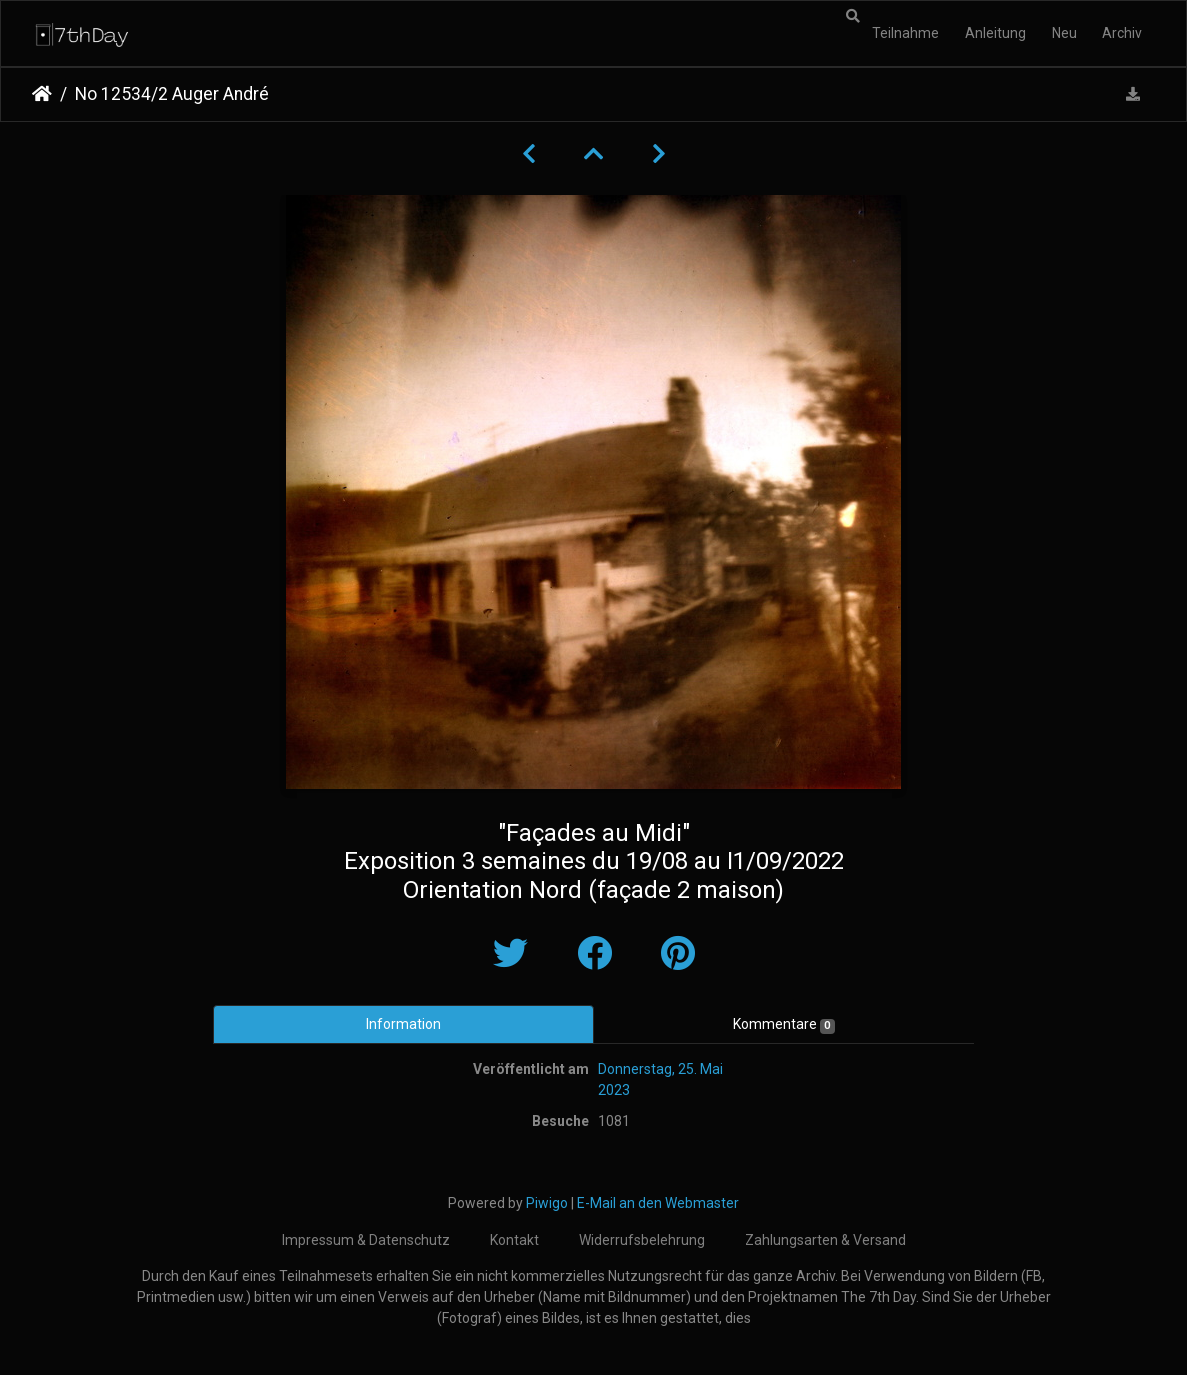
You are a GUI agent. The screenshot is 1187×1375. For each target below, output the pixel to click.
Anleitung (995, 33)
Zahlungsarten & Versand (825, 1240)
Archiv (1122, 33)
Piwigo (547, 1203)
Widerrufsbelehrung (642, 1240)
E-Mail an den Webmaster (658, 1203)
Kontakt (514, 1240)
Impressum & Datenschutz (366, 1240)
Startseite (42, 94)
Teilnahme (905, 33)
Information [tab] (403, 1024)
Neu (1064, 33)
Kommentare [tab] (783, 1025)
